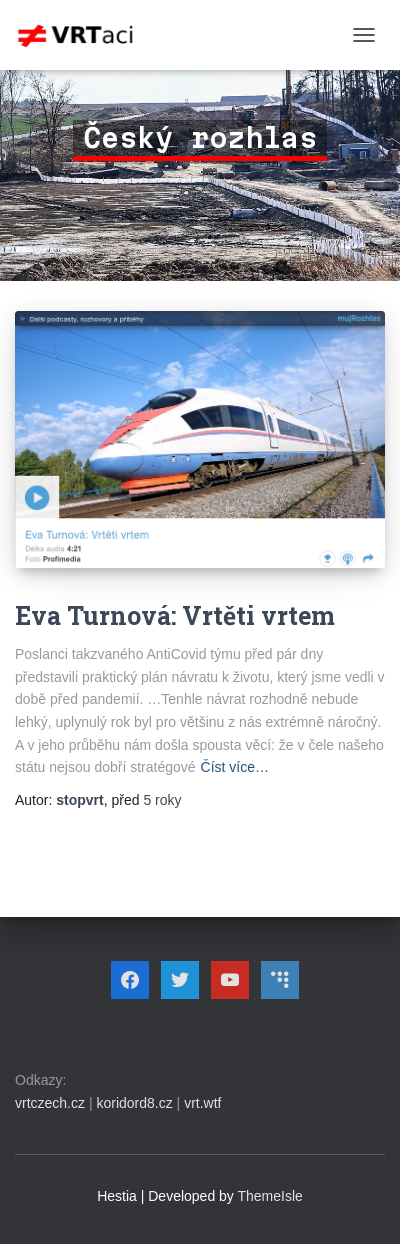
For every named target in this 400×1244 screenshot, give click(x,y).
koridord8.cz (134, 1103)
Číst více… (235, 767)
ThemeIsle (270, 1196)
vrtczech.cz (50, 1103)
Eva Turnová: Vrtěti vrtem (175, 615)
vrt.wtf (202, 1103)
